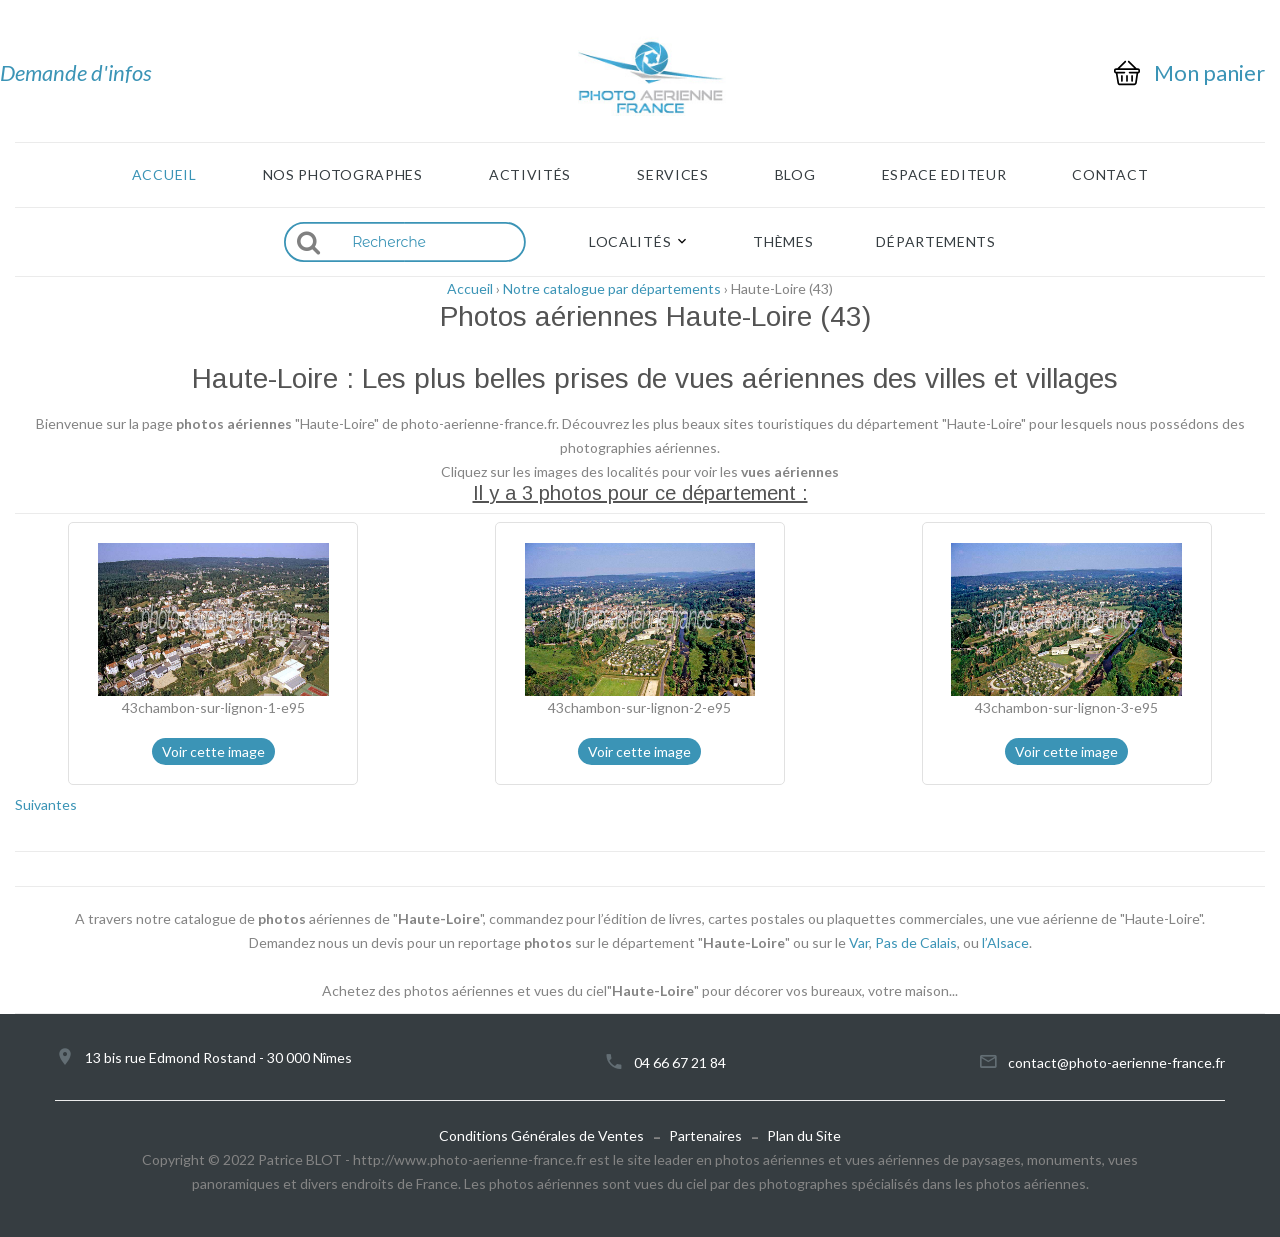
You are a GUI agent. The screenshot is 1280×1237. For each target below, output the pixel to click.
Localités (630, 242)
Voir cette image (213, 751)
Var (859, 942)
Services (673, 175)
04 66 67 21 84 (680, 1062)
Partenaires (705, 1135)
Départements (935, 242)
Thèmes (783, 242)
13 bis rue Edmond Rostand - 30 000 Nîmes (218, 1057)
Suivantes (46, 804)
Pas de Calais (916, 942)
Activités (530, 175)
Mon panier (1209, 73)
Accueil (164, 175)
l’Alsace (1005, 942)
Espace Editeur (944, 175)
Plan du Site (804, 1135)
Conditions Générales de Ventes (541, 1135)
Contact (1110, 175)
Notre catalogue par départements (612, 288)
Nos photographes (343, 175)
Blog (795, 175)
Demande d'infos (76, 72)
